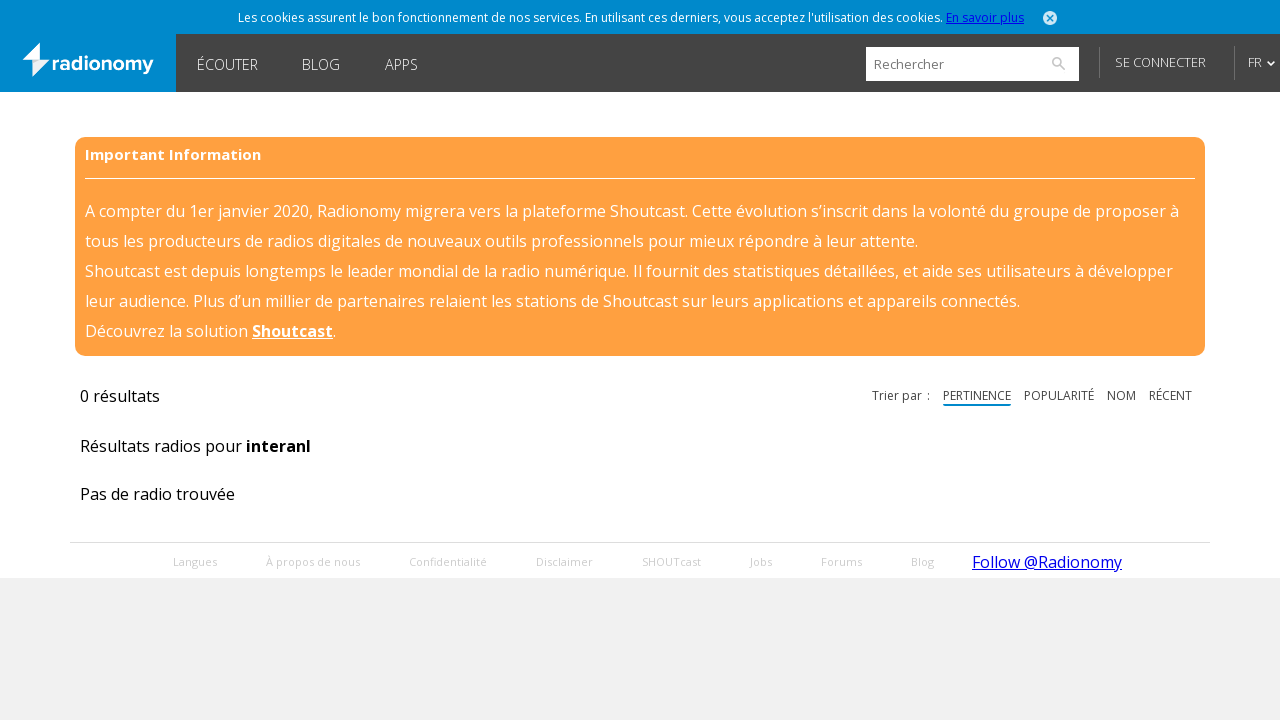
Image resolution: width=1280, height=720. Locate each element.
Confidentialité (448, 561)
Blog (321, 64)
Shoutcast (292, 331)
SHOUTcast (671, 561)
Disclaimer (564, 561)
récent (1170, 395)
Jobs (761, 561)
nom (1121, 395)
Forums (841, 561)
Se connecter (1160, 62)
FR (1255, 62)
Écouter (227, 64)
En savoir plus (985, 17)
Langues (195, 561)
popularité (1059, 395)
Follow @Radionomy (1047, 562)
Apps (401, 64)
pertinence (977, 395)
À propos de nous (313, 561)
